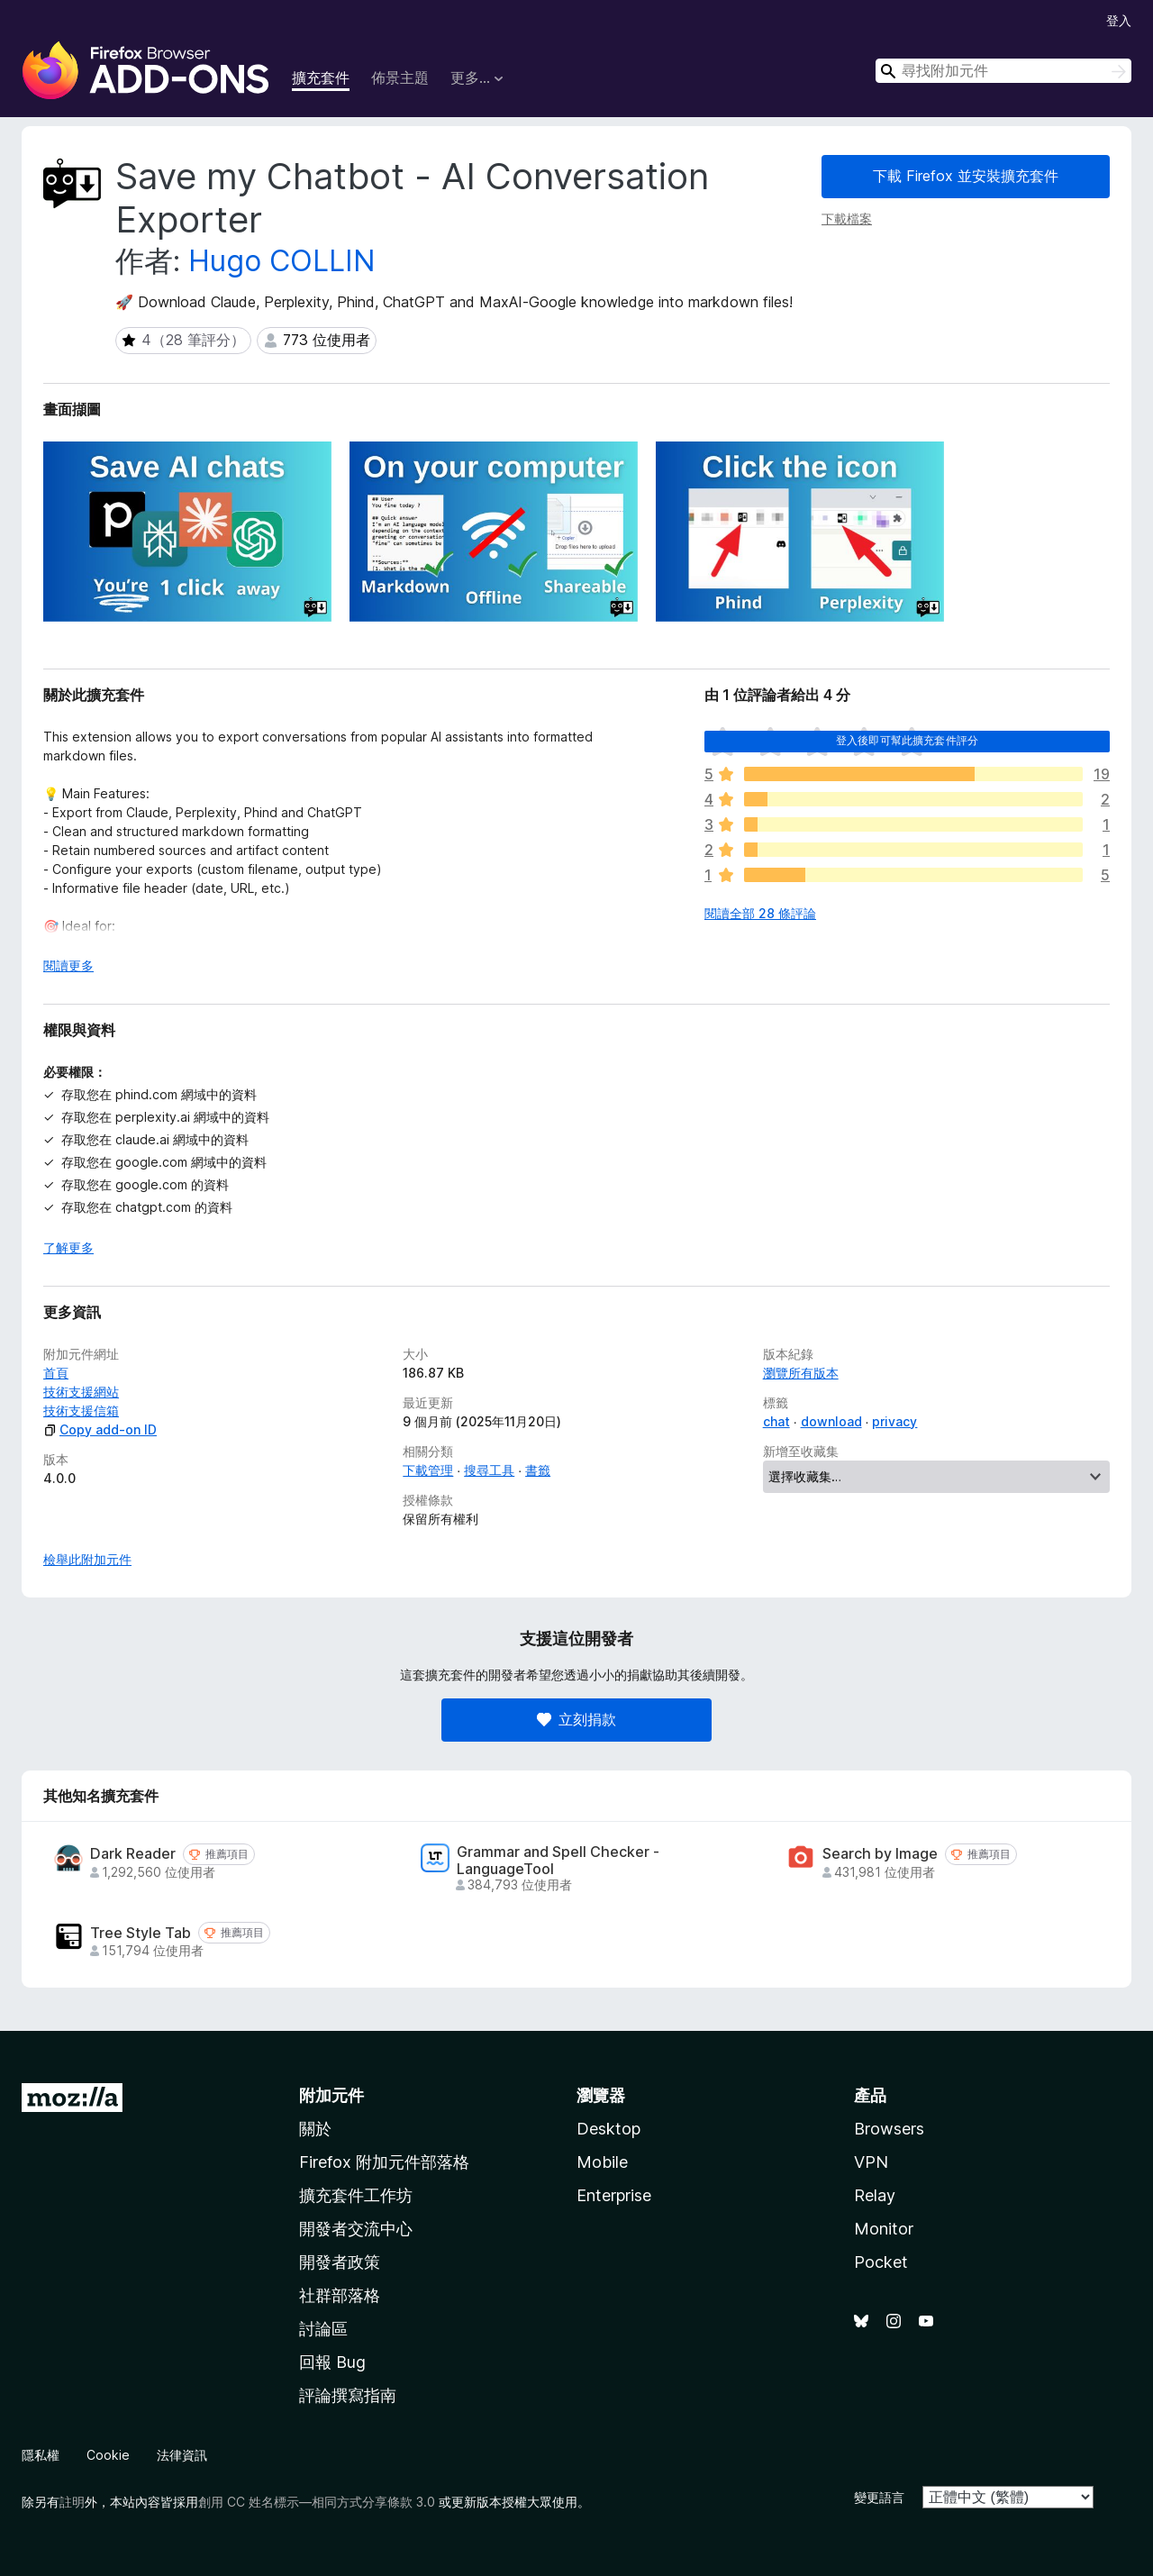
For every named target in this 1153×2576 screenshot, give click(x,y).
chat (776, 1421)
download (831, 1421)
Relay (874, 2195)
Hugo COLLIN (282, 260)
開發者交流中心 (356, 2228)
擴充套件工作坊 (356, 2195)
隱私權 (40, 2454)
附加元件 (331, 2095)
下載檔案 (847, 218)
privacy (894, 1421)
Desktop (608, 2128)
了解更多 (68, 1247)
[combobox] (1003, 71)
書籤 (537, 1470)
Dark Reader (133, 1853)
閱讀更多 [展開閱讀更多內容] (68, 965)
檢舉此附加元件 (87, 1559)
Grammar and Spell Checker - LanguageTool (558, 1860)
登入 (1118, 20)
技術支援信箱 (81, 1410)
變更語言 (879, 2497)
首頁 (55, 1372)
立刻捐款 (576, 1719)
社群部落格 (339, 2295)
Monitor (883, 2228)
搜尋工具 (489, 1470)
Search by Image (880, 1853)
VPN (871, 2162)
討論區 (323, 2328)
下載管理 (428, 1470)
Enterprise (613, 2195)
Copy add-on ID (100, 1429)
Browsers (889, 2128)
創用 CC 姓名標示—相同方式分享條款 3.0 (316, 2501)
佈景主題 (400, 77)
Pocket (881, 2262)
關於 (315, 2128)
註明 (72, 2501)
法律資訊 (182, 2454)
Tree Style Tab (140, 1933)
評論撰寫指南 (347, 2395)
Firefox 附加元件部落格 (384, 2162)
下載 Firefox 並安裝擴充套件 (965, 176)
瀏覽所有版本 (801, 1372)
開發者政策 (339, 2262)
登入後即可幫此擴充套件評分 (907, 740)
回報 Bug (332, 2362)
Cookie (108, 2454)
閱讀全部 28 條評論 (760, 913)
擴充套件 (321, 77)
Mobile (602, 2162)
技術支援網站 (81, 1391)
